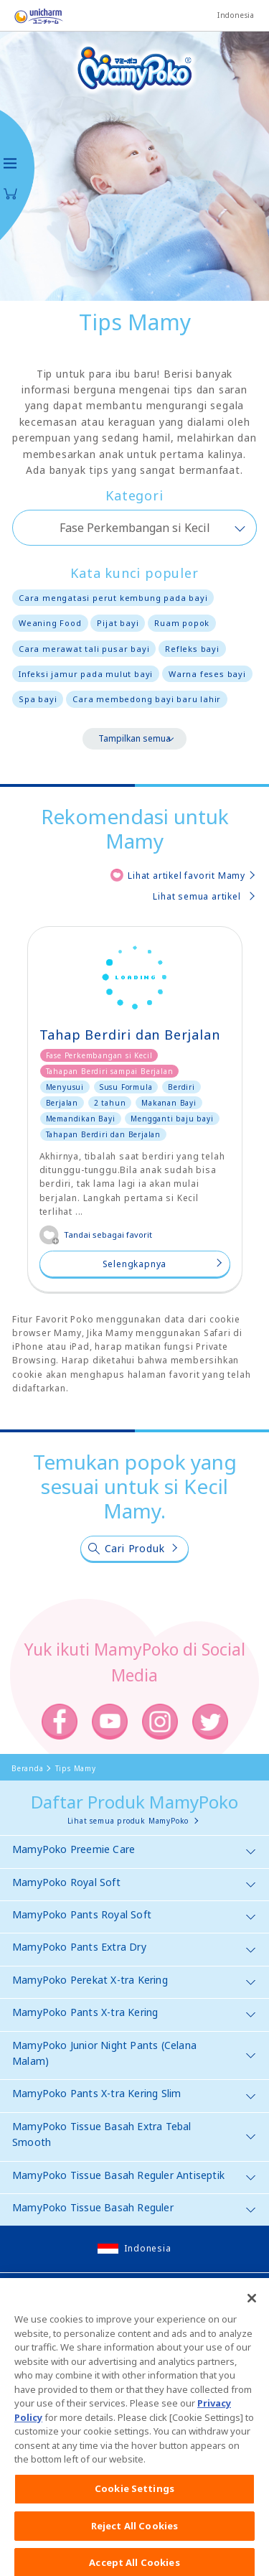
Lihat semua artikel (196, 896)
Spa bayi (38, 699)
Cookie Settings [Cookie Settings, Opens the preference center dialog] (134, 2514)
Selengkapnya (135, 1264)
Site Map (36, 2296)
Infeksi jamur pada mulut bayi (86, 673)
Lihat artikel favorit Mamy (186, 875)
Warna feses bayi (207, 673)
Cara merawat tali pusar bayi (84, 648)
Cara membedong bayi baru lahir (146, 699)
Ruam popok (181, 622)
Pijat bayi (117, 622)
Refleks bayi (192, 648)
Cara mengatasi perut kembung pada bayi (113, 597)
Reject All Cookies (134, 2550)
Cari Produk (135, 1548)
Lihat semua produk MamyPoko (128, 1821)
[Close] (252, 2324)
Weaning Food (50, 622)
